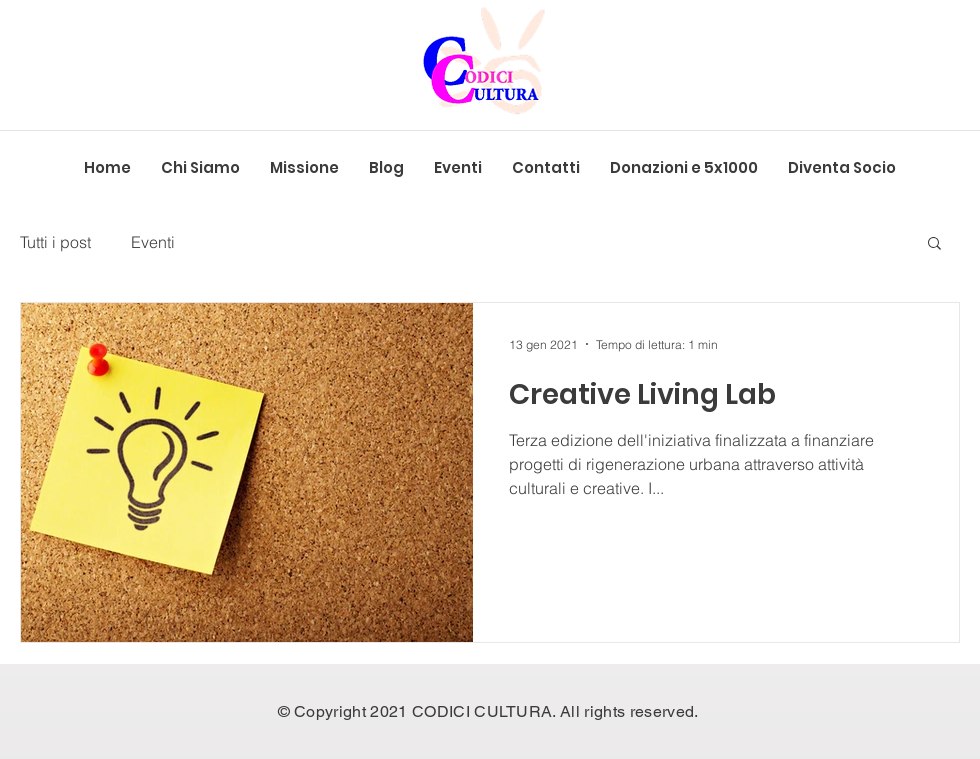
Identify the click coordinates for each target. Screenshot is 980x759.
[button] (934, 244)
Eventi (153, 242)
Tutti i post (55, 242)
